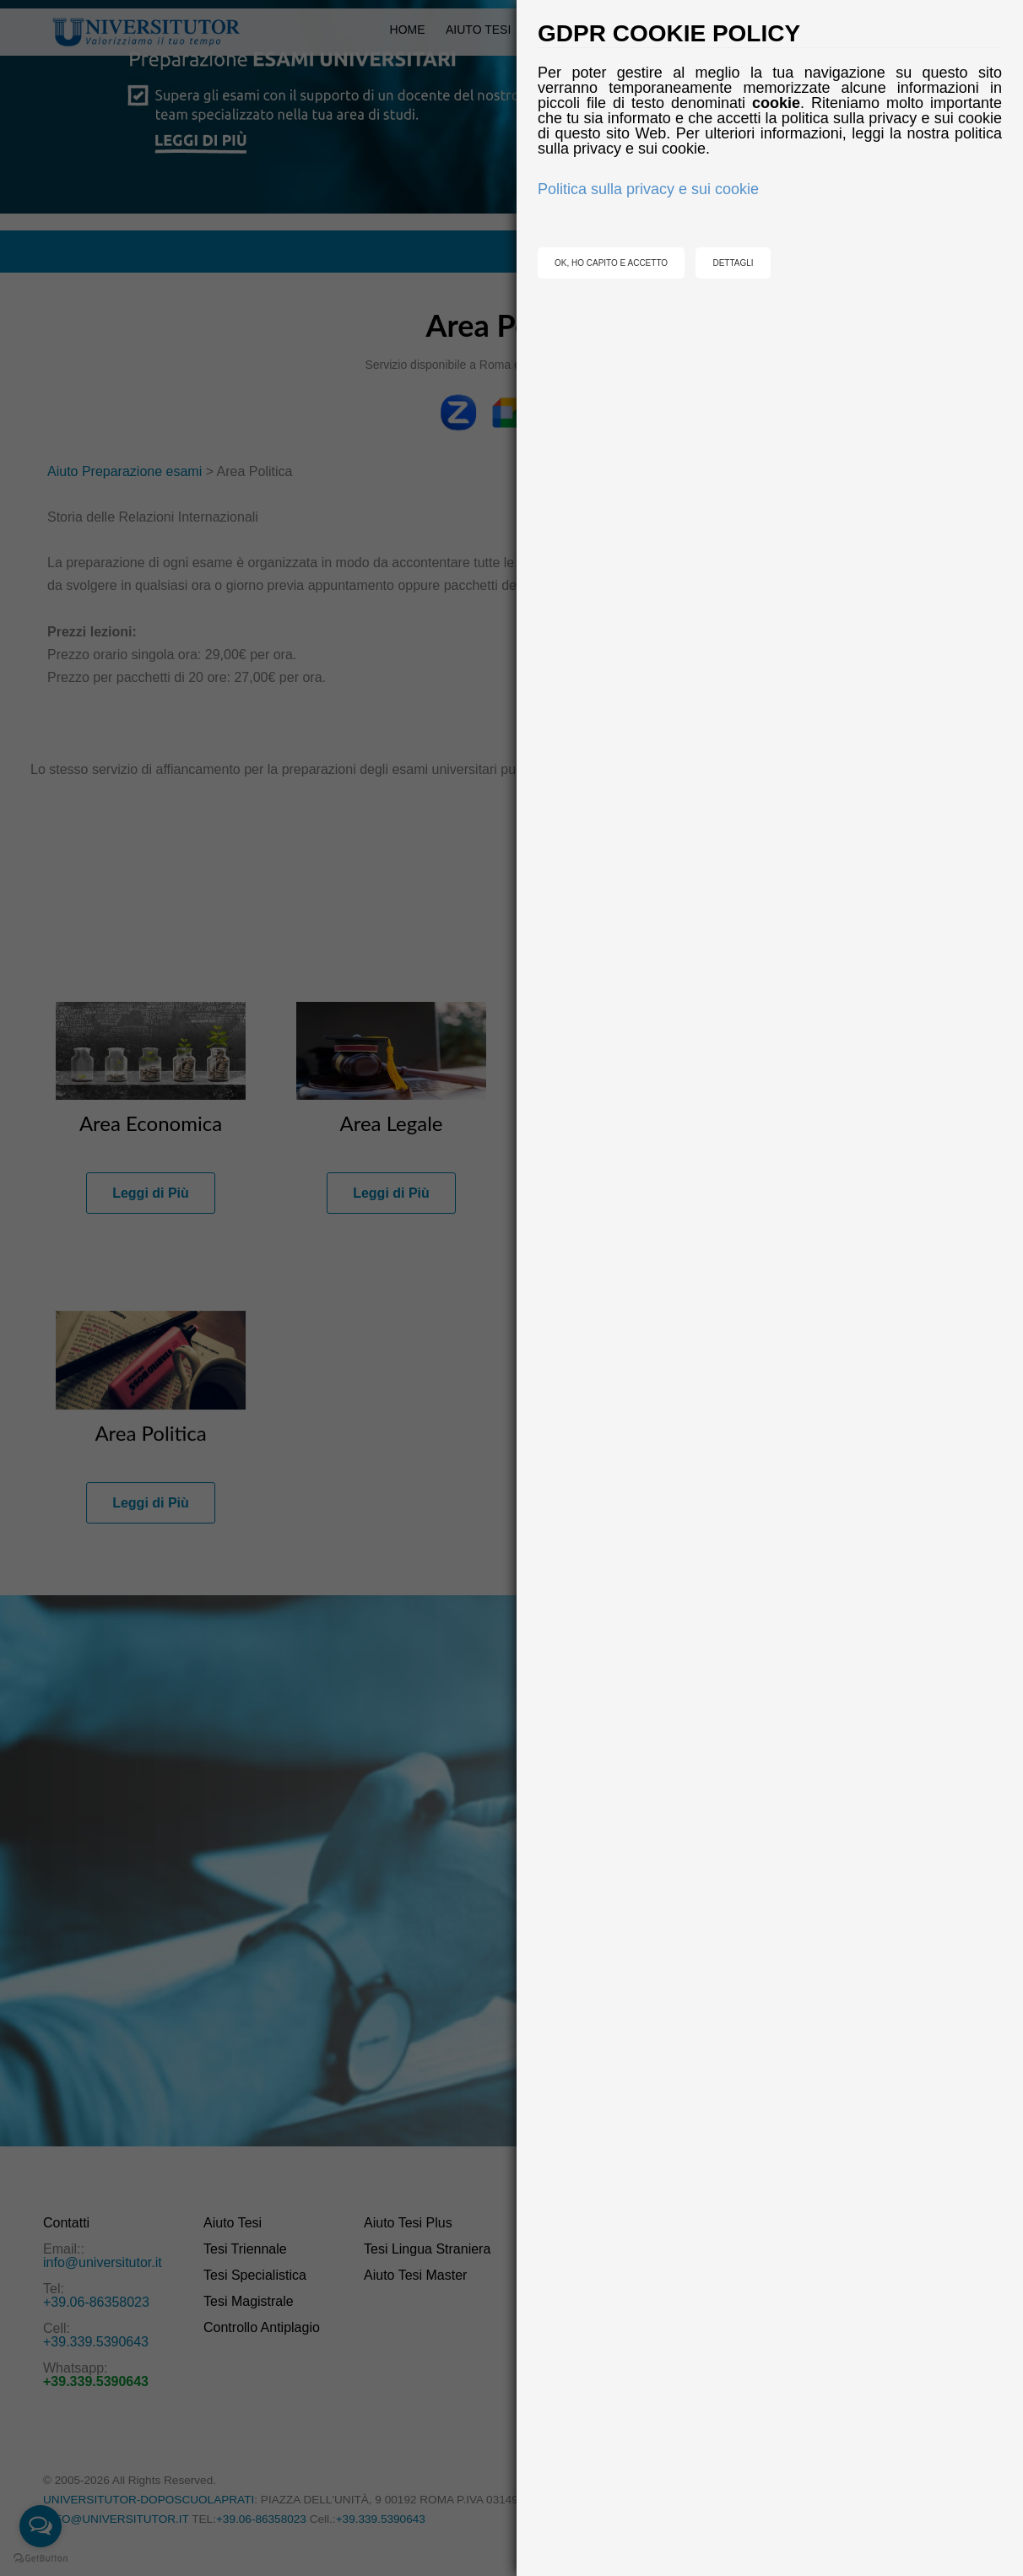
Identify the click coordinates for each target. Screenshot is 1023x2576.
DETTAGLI (732, 263)
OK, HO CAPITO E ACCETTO (611, 263)
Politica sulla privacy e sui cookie (648, 189)
